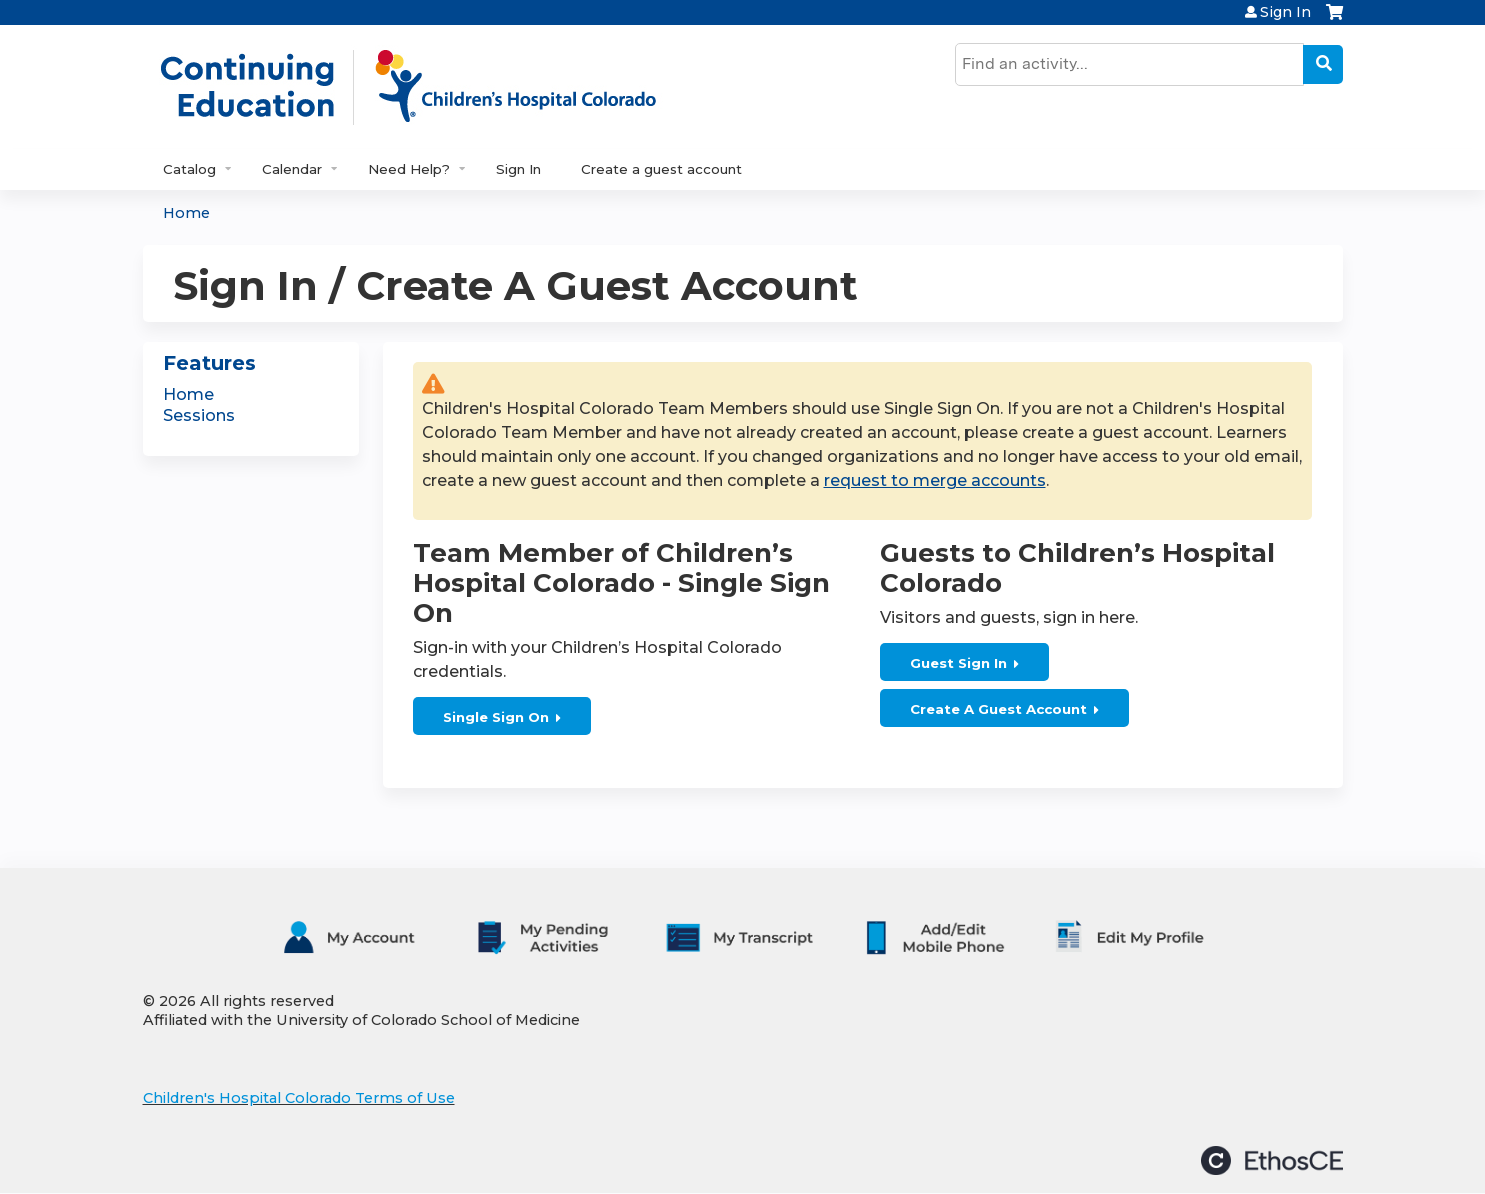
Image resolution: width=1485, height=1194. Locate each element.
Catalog (189, 169)
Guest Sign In (958, 663)
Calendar (292, 169)
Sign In (1285, 12)
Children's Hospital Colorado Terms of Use (299, 1098)
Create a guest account (661, 169)
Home (186, 213)
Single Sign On (496, 717)
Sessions (199, 415)
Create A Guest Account (998, 709)
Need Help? (409, 169)
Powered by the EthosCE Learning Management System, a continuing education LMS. (1272, 1160)
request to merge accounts (935, 480)
